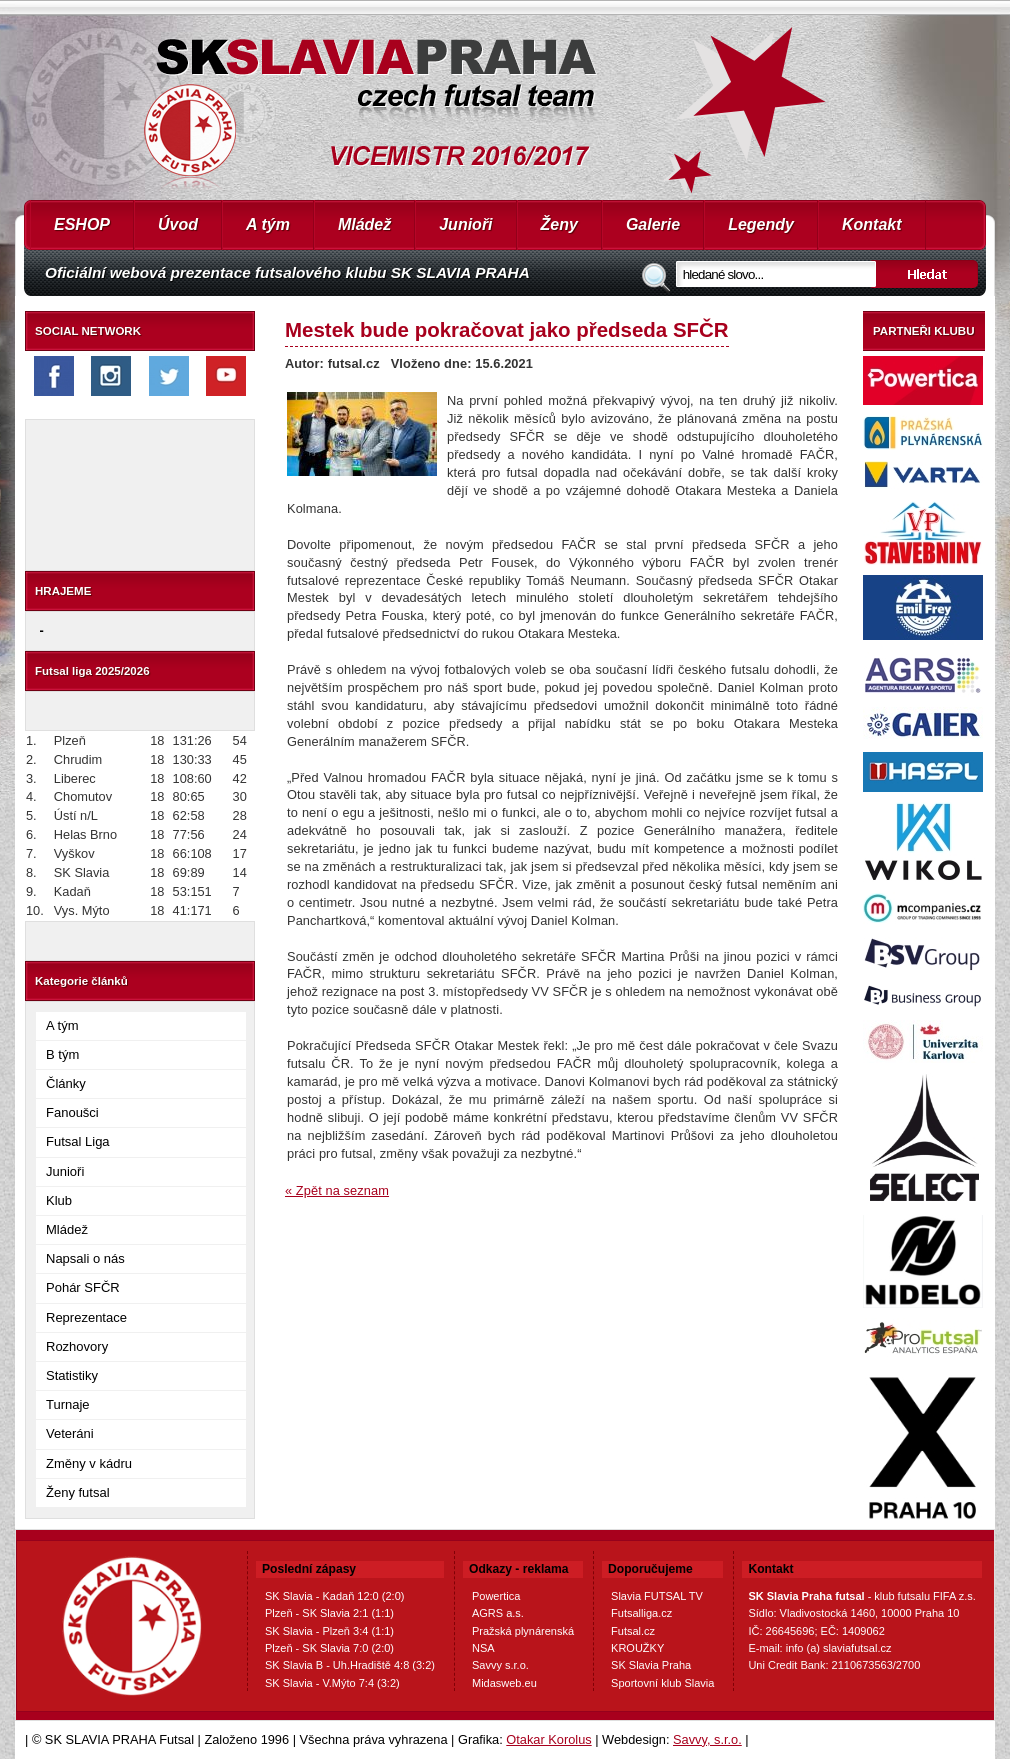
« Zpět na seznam (337, 1190)
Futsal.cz (633, 1631)
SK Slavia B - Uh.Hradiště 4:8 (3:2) (350, 1665)
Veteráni (70, 1433)
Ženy (559, 224)
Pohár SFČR (83, 1287)
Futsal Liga (78, 1141)
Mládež (364, 224)
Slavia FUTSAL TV (657, 1596)
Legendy (761, 224)
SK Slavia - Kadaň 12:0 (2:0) (334, 1596)
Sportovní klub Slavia (662, 1683)
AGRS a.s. (498, 1613)
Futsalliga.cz (641, 1613)
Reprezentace (86, 1317)
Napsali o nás (85, 1258)
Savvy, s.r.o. (707, 1739)
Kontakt (872, 224)
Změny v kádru (89, 1463)
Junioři (465, 224)
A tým (268, 224)
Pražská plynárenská (523, 1631)
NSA (483, 1648)
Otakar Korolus (548, 1739)
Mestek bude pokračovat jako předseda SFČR (507, 329)
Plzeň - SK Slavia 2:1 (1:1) (329, 1613)
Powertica (496, 1596)
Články (66, 1083)
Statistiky (72, 1375)
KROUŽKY (637, 1648)
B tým (62, 1054)
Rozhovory (77, 1346)
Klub (59, 1200)
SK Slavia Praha (651, 1665)
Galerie (653, 224)
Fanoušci (72, 1112)
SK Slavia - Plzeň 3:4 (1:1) (329, 1631)
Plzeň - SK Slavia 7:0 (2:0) (329, 1648)
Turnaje (68, 1404)
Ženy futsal (78, 1492)
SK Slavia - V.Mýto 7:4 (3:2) (332, 1683)
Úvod (178, 224)
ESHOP (82, 224)
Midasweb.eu (504, 1683)
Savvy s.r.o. (500, 1665)
